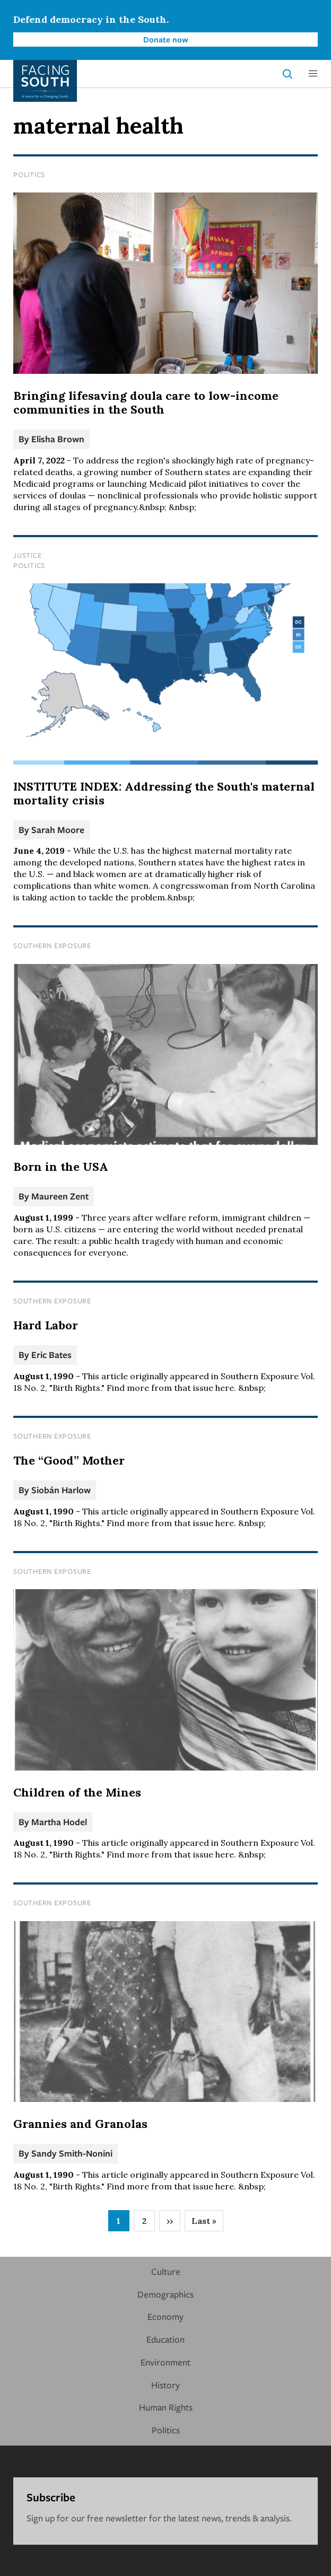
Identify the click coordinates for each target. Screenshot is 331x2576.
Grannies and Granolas (80, 2123)
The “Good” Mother (69, 1460)
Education (165, 2339)
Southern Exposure (52, 945)
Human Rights (166, 2407)
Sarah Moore (57, 829)
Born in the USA (60, 1166)
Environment (165, 2362)
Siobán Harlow (61, 1490)
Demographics (165, 2294)
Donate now (165, 39)
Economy (165, 2316)
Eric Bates (51, 1354)
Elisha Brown (57, 439)
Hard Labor (45, 1325)
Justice (27, 555)
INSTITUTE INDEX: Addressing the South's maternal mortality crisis (164, 793)
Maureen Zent (60, 1196)
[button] (313, 73)
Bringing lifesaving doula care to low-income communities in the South (145, 402)
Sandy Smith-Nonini (71, 2153)
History (165, 2385)
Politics (29, 174)
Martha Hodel (59, 1822)
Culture (165, 2271)
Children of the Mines (77, 1792)
